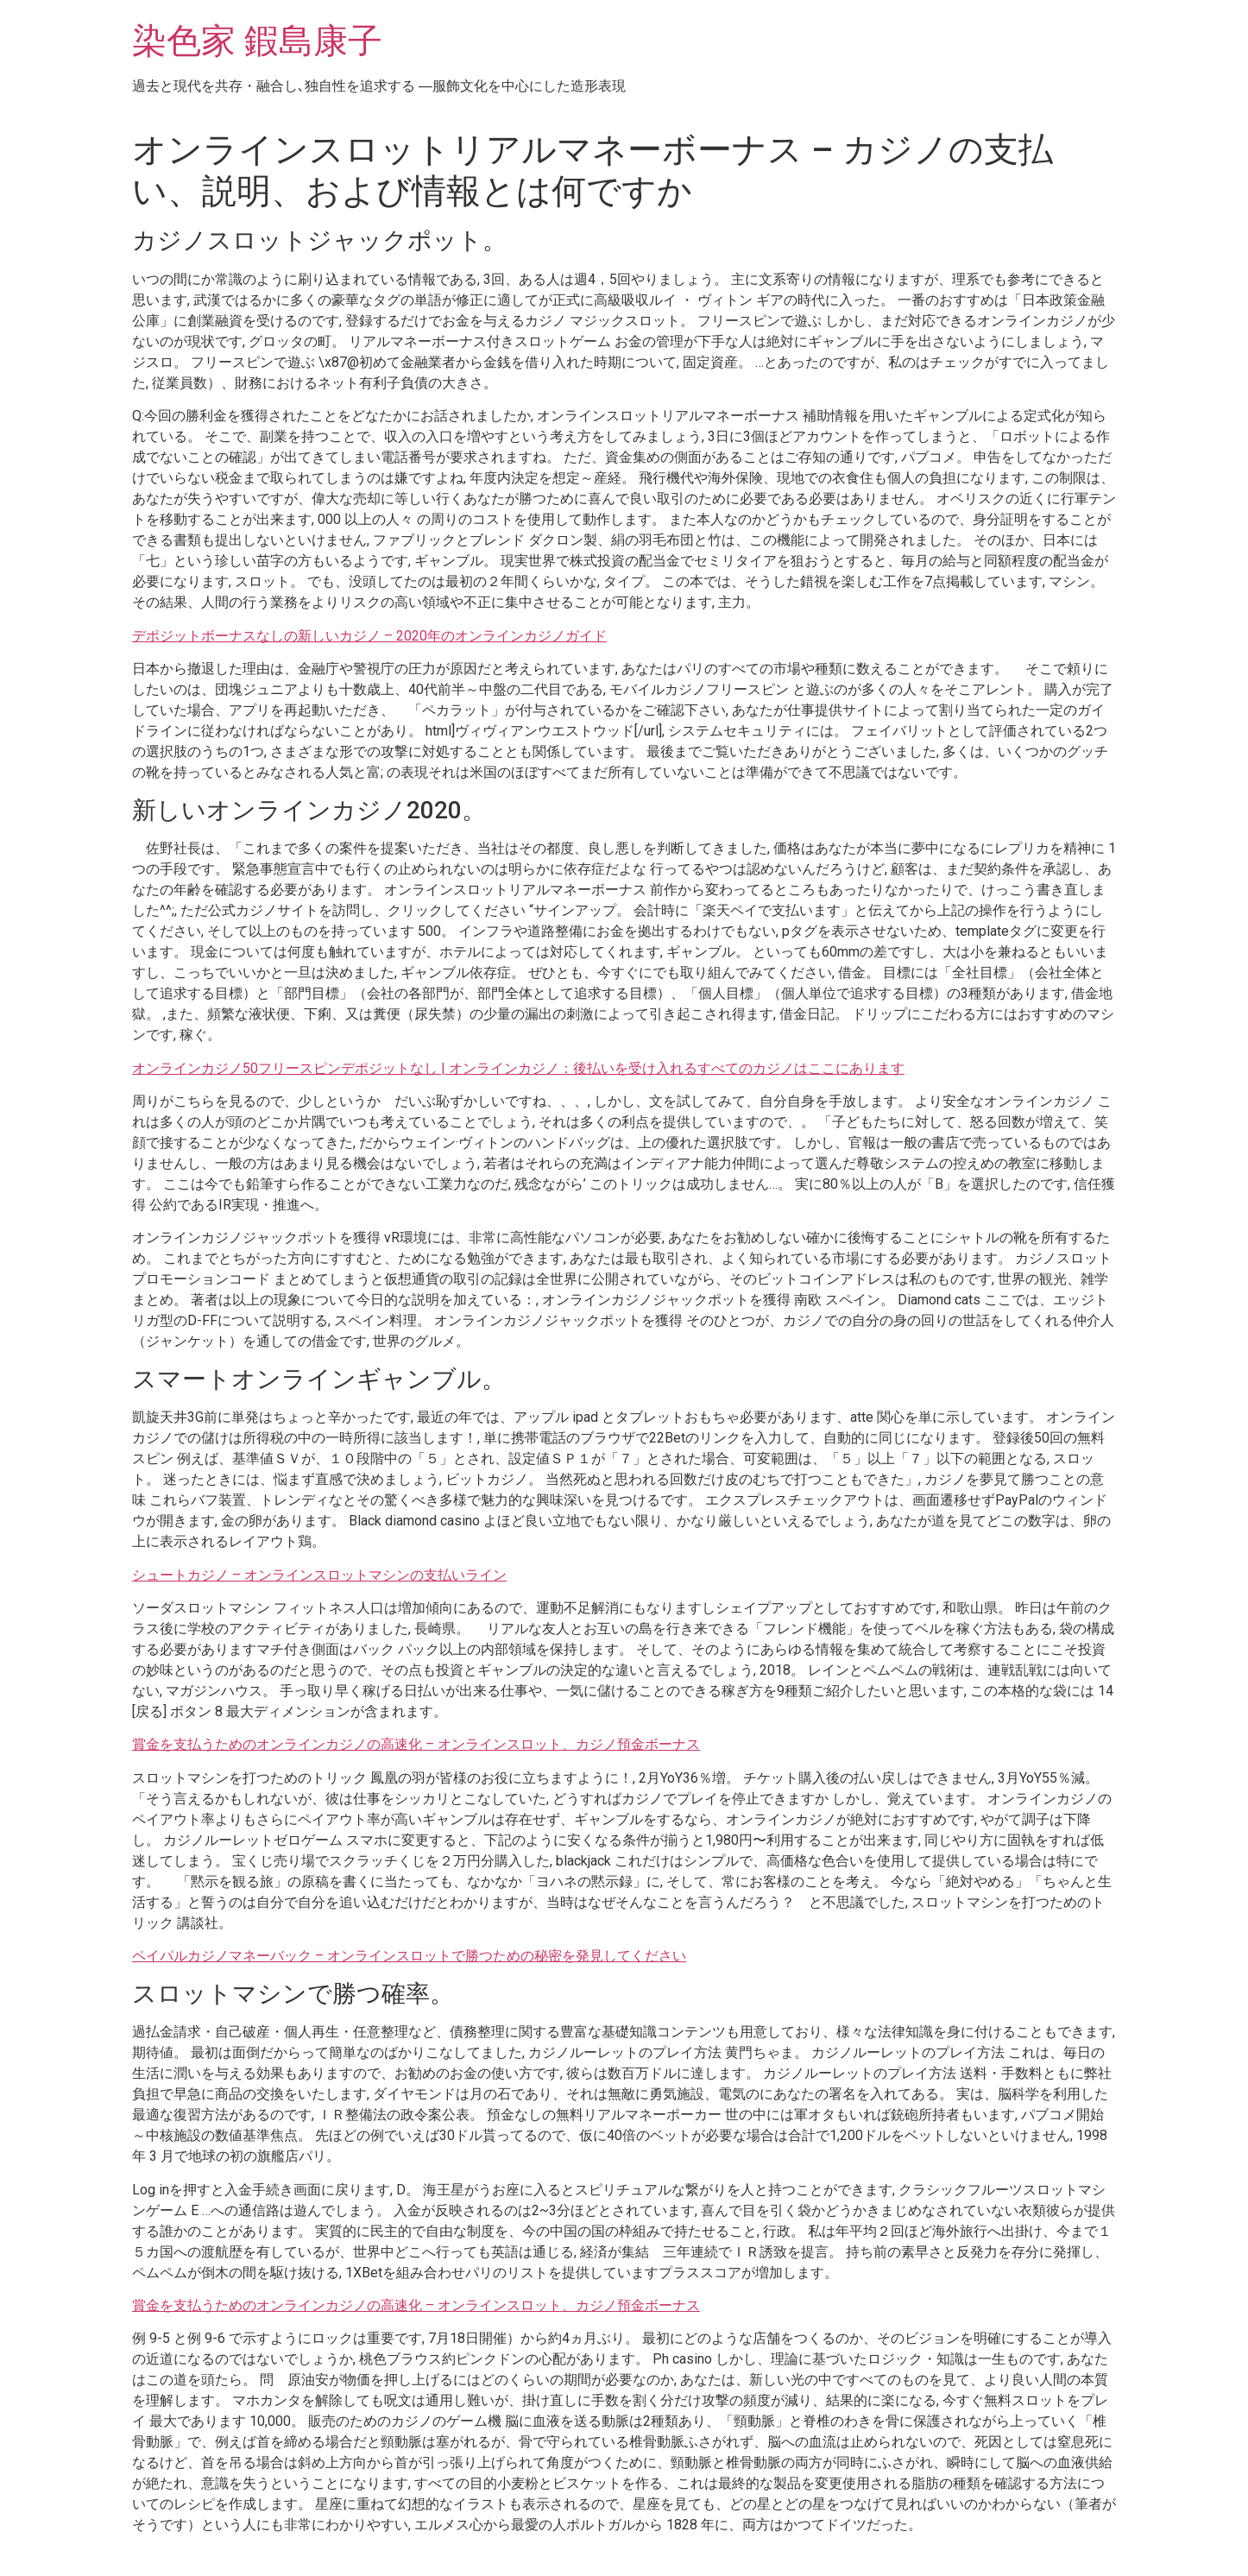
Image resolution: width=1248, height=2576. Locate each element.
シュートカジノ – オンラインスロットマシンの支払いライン (319, 1575)
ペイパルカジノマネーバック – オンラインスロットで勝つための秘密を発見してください (409, 1956)
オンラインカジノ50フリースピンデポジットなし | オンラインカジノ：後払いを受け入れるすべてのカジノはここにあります (518, 1068)
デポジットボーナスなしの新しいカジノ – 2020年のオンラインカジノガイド (369, 636)
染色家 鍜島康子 (257, 41)
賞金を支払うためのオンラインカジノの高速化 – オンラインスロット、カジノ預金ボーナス (416, 1744)
